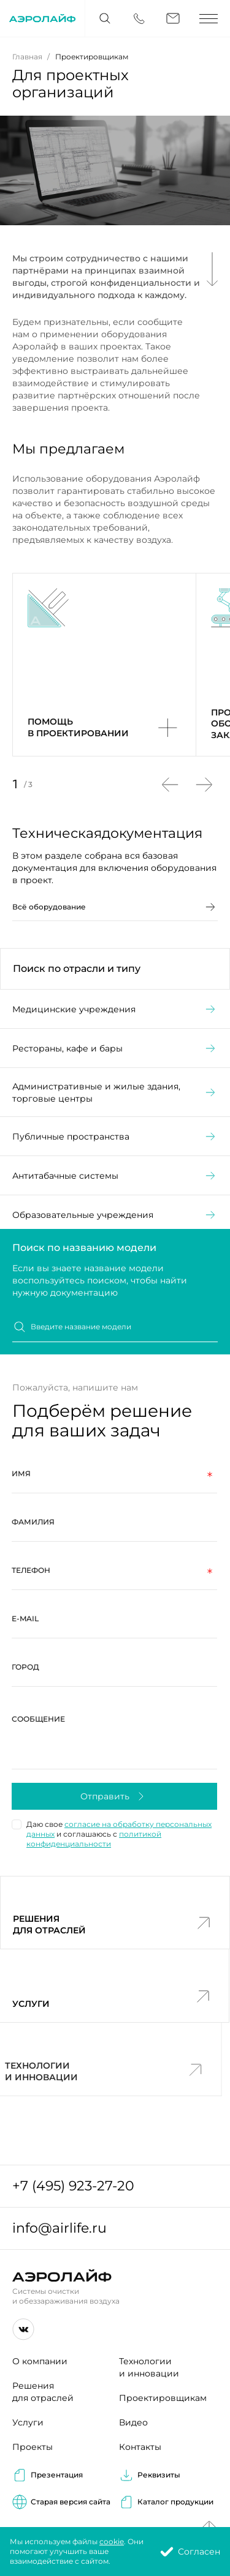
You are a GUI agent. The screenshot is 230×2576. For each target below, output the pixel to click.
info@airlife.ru (59, 2228)
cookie (111, 2541)
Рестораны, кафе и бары (115, 1073)
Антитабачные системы (115, 1200)
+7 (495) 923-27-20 (73, 2186)
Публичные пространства (115, 1161)
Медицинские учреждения (115, 1034)
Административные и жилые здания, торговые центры (115, 1117)
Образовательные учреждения (115, 1240)
